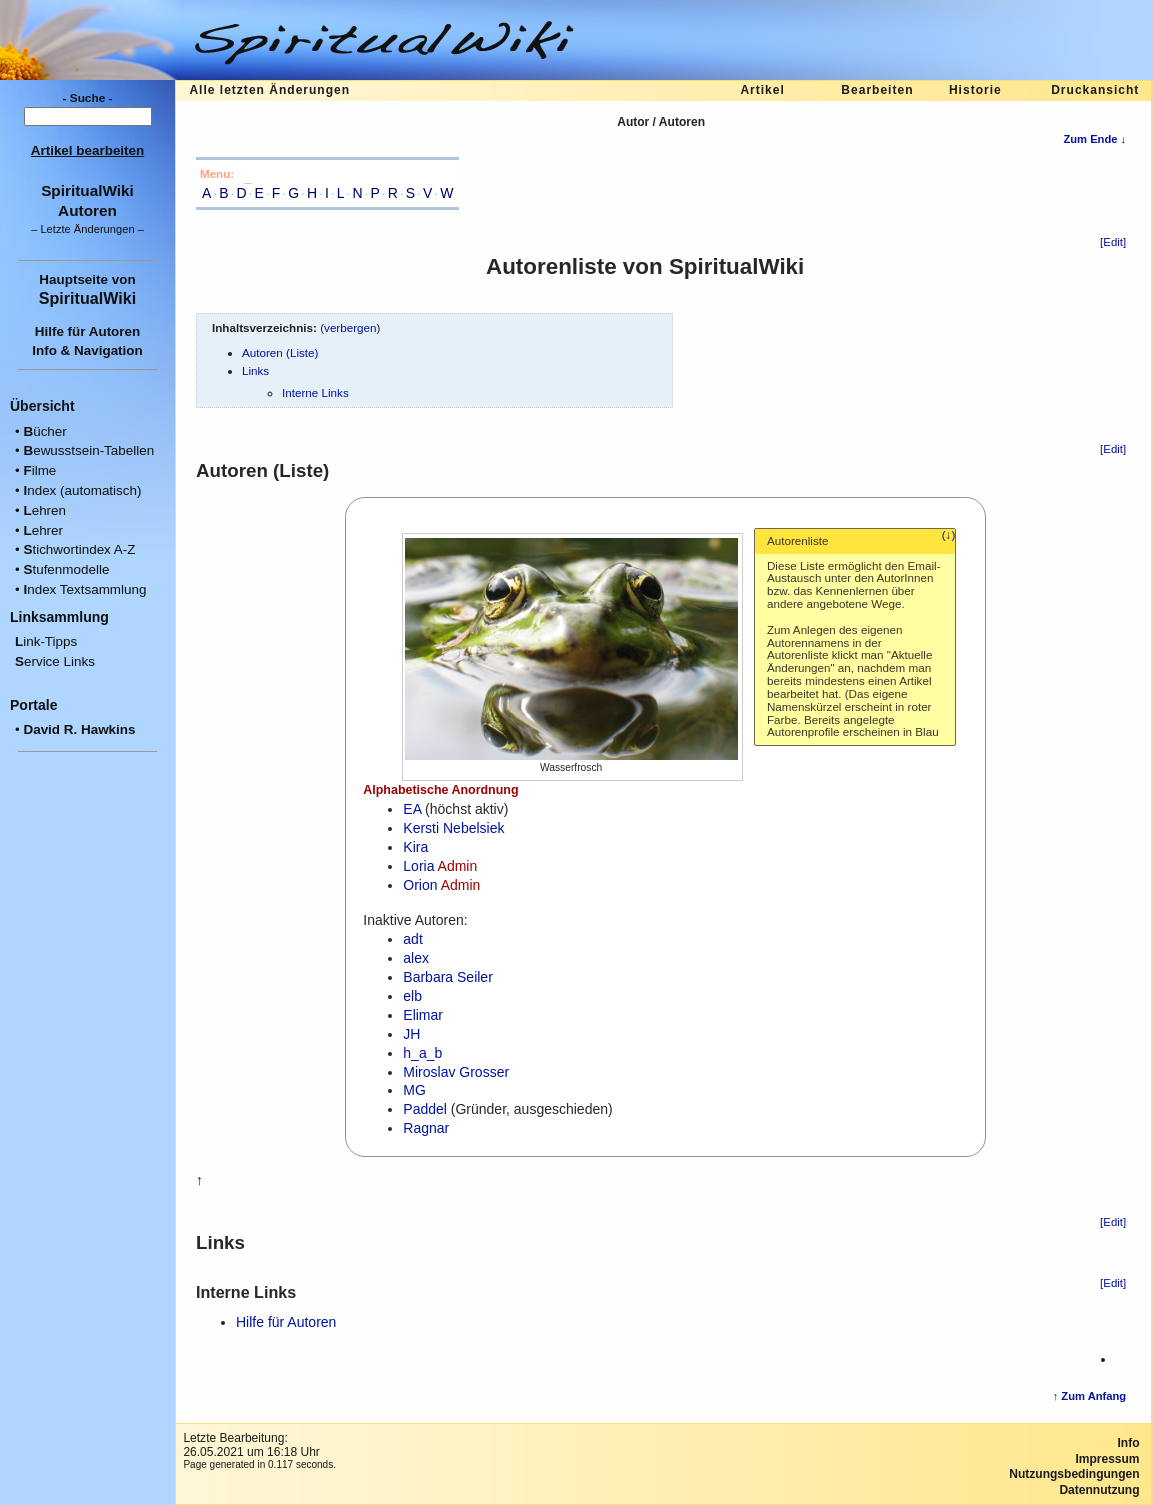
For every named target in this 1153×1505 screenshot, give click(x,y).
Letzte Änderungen (87, 229)
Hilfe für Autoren (88, 331)
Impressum (1107, 1459)
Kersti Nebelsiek (453, 828)
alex (416, 958)
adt (412, 939)
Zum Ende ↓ (1094, 139)
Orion (420, 885)
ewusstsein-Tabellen (88, 450)
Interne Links (315, 392)
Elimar (423, 1015)
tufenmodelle (66, 569)
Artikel (762, 90)
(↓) (949, 535)
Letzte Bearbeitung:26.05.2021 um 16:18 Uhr (251, 1445)
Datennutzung (1099, 1490)
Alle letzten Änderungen (269, 90)
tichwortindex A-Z (79, 549)
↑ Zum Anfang (1090, 1396)
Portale (33, 705)
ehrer (43, 530)
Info (1129, 1443)
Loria (418, 866)
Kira (415, 847)
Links (255, 370)
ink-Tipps (46, 641)
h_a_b (422, 1053)
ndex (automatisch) (82, 490)
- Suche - (88, 98)
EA (412, 809)
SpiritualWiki (87, 298)
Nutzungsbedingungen (1074, 1474)
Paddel (425, 1109)
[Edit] (1113, 242)
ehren (44, 510)
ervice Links (55, 661)
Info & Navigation (87, 350)
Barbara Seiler (448, 977)
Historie (975, 90)
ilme (39, 470)
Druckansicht (1095, 90)
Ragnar (426, 1128)
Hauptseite (73, 279)
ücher (44, 431)
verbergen (350, 327)
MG (414, 1090)
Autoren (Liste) (280, 352)
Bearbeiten (877, 90)
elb (412, 996)
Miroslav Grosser (456, 1072)
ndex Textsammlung (84, 589)
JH (411, 1034)
